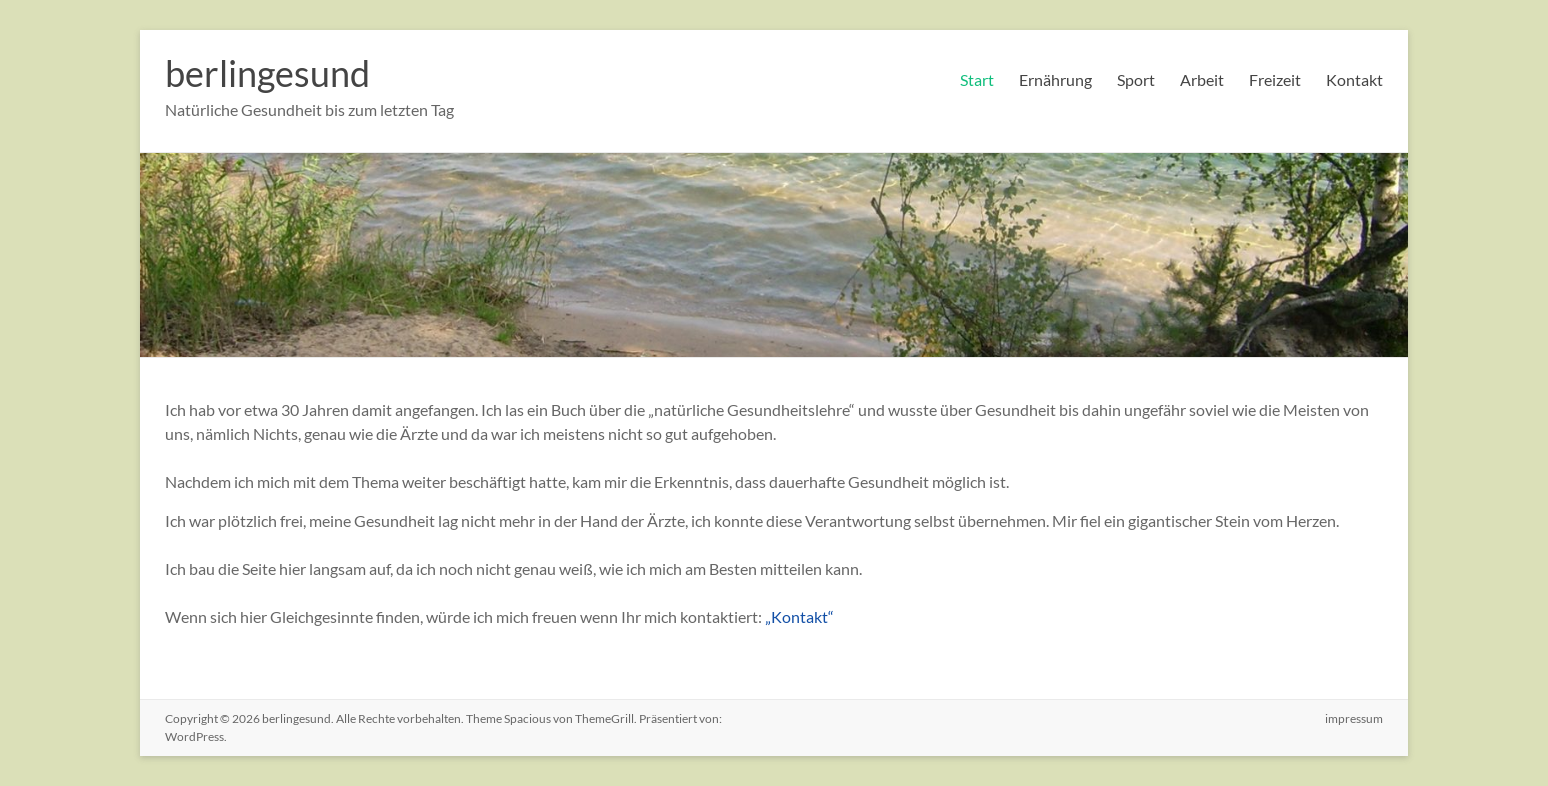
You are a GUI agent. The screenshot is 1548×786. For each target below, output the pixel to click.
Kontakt (1354, 79)
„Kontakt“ (799, 616)
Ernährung (1055, 79)
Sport (1136, 79)
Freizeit (1275, 79)
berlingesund (267, 73)
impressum (1354, 718)
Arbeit (1202, 79)
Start (977, 79)
